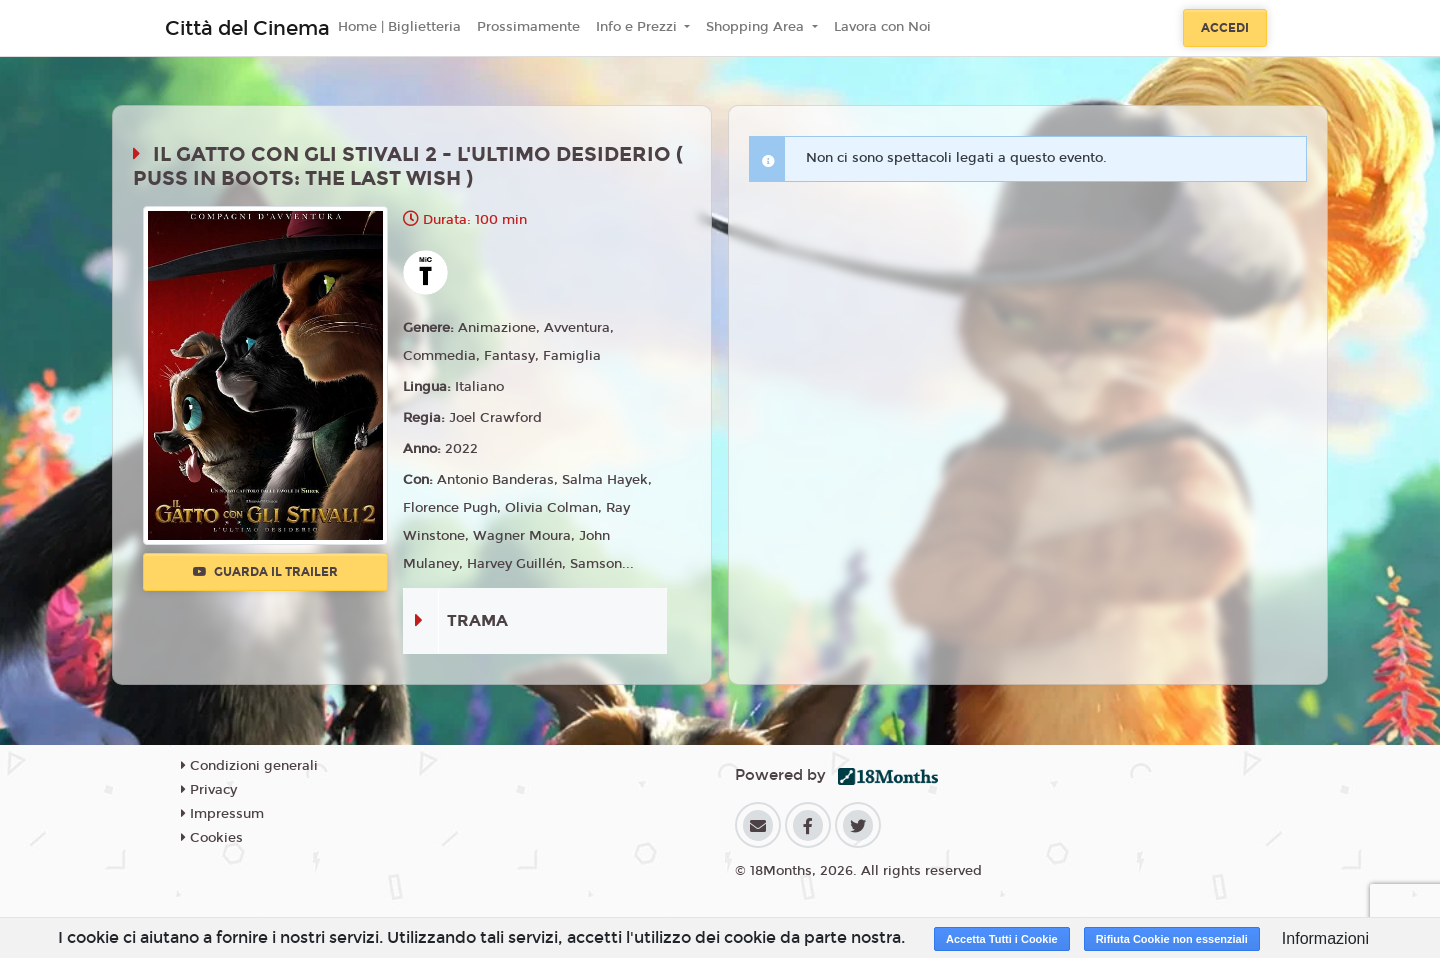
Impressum (222, 814)
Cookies (212, 838)
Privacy (209, 790)
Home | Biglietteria (399, 27)
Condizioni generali (249, 766)
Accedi (1225, 28)
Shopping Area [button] (757, 27)
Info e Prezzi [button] (638, 27)
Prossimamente (528, 27)
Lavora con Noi (882, 27)
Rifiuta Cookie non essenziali (1172, 939)
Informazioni (1325, 938)
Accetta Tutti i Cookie (1002, 939)
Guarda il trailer (265, 572)
